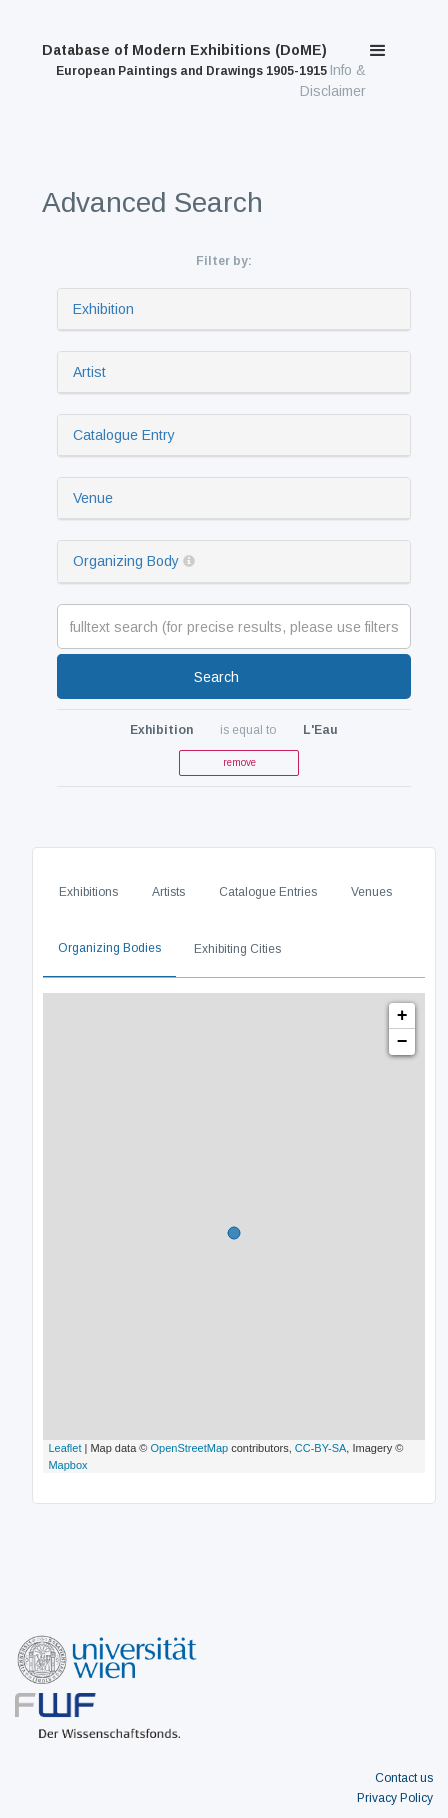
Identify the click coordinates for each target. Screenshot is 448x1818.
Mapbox (67, 1465)
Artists (168, 892)
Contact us (404, 1778)
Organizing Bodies (109, 948)
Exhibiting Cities (237, 949)
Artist (89, 372)
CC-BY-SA (321, 1448)
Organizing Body (126, 561)
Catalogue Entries (268, 892)
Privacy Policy (395, 1798)
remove (239, 762)
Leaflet (64, 1448)
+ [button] (402, 1016)
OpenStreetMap (190, 1448)
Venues (371, 892)
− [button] (402, 1042)
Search (216, 677)
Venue (93, 498)
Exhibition (103, 309)
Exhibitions (88, 892)
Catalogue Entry (124, 435)
